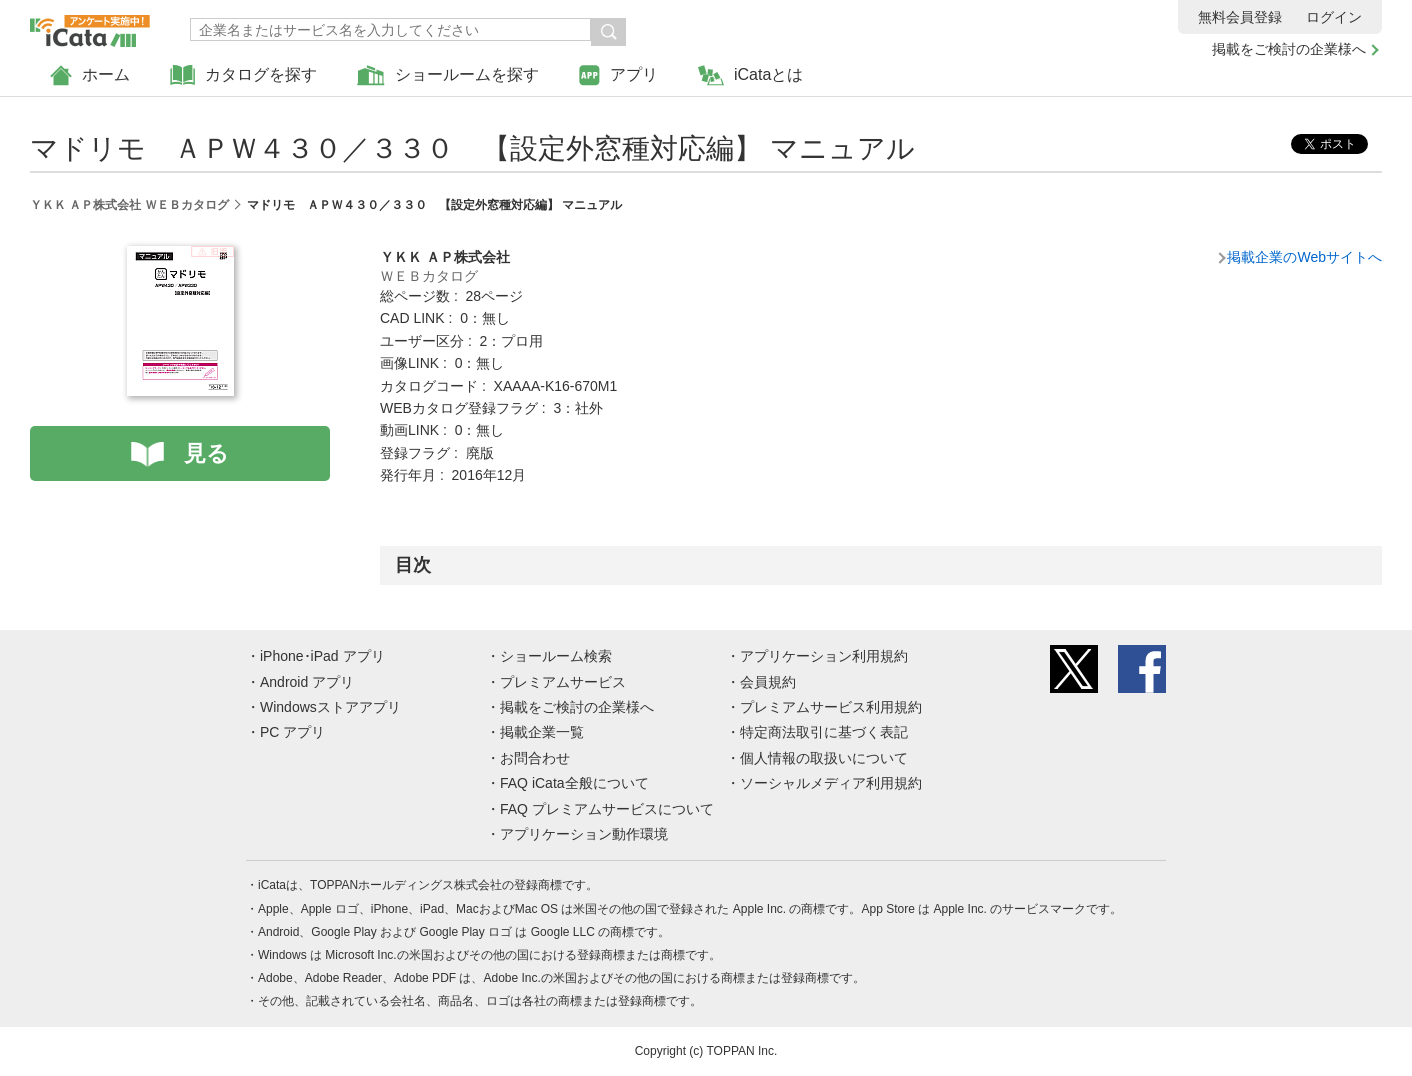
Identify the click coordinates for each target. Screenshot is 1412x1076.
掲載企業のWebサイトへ (1304, 257)
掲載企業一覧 (542, 732)
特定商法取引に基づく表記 (824, 732)
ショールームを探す (448, 75)
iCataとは (750, 75)
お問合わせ (535, 758)
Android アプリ (307, 682)
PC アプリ (292, 732)
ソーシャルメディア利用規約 (831, 783)
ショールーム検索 (556, 656)
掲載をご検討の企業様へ (1289, 49)
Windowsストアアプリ (330, 707)
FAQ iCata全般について (574, 783)
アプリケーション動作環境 (584, 834)
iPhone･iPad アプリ (322, 656)
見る (206, 453)
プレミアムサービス (563, 682)
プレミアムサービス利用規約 (831, 707)
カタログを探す (243, 75)
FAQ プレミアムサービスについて (607, 809)
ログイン (1334, 17)
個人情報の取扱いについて (824, 758)
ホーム (90, 75)
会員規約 (768, 682)
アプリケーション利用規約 (824, 656)
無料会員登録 (1240, 17)
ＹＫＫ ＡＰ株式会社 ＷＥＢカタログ (129, 205)
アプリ (618, 75)
